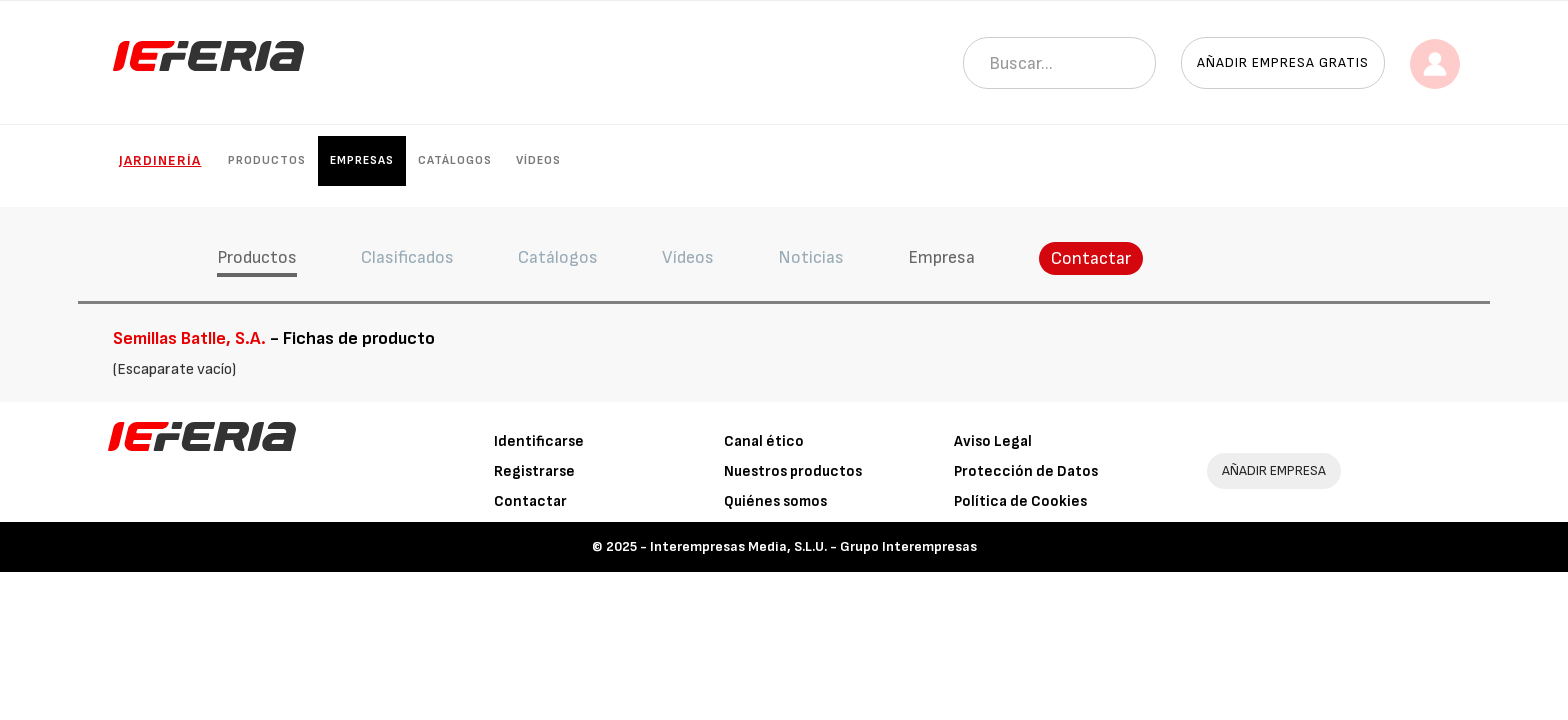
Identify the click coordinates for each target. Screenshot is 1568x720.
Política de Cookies (1020, 501)
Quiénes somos (775, 501)
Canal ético (764, 441)
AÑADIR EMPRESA (1274, 470)
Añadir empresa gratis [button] (1283, 62)
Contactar (1091, 258)
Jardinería (160, 160)
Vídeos (538, 160)
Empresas (362, 160)
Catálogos (455, 160)
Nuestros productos (793, 471)
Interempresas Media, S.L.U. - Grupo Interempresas (813, 546)
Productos (267, 160)
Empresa (941, 257)
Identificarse (539, 441)
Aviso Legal (993, 441)
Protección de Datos (1026, 471)
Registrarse (534, 471)
